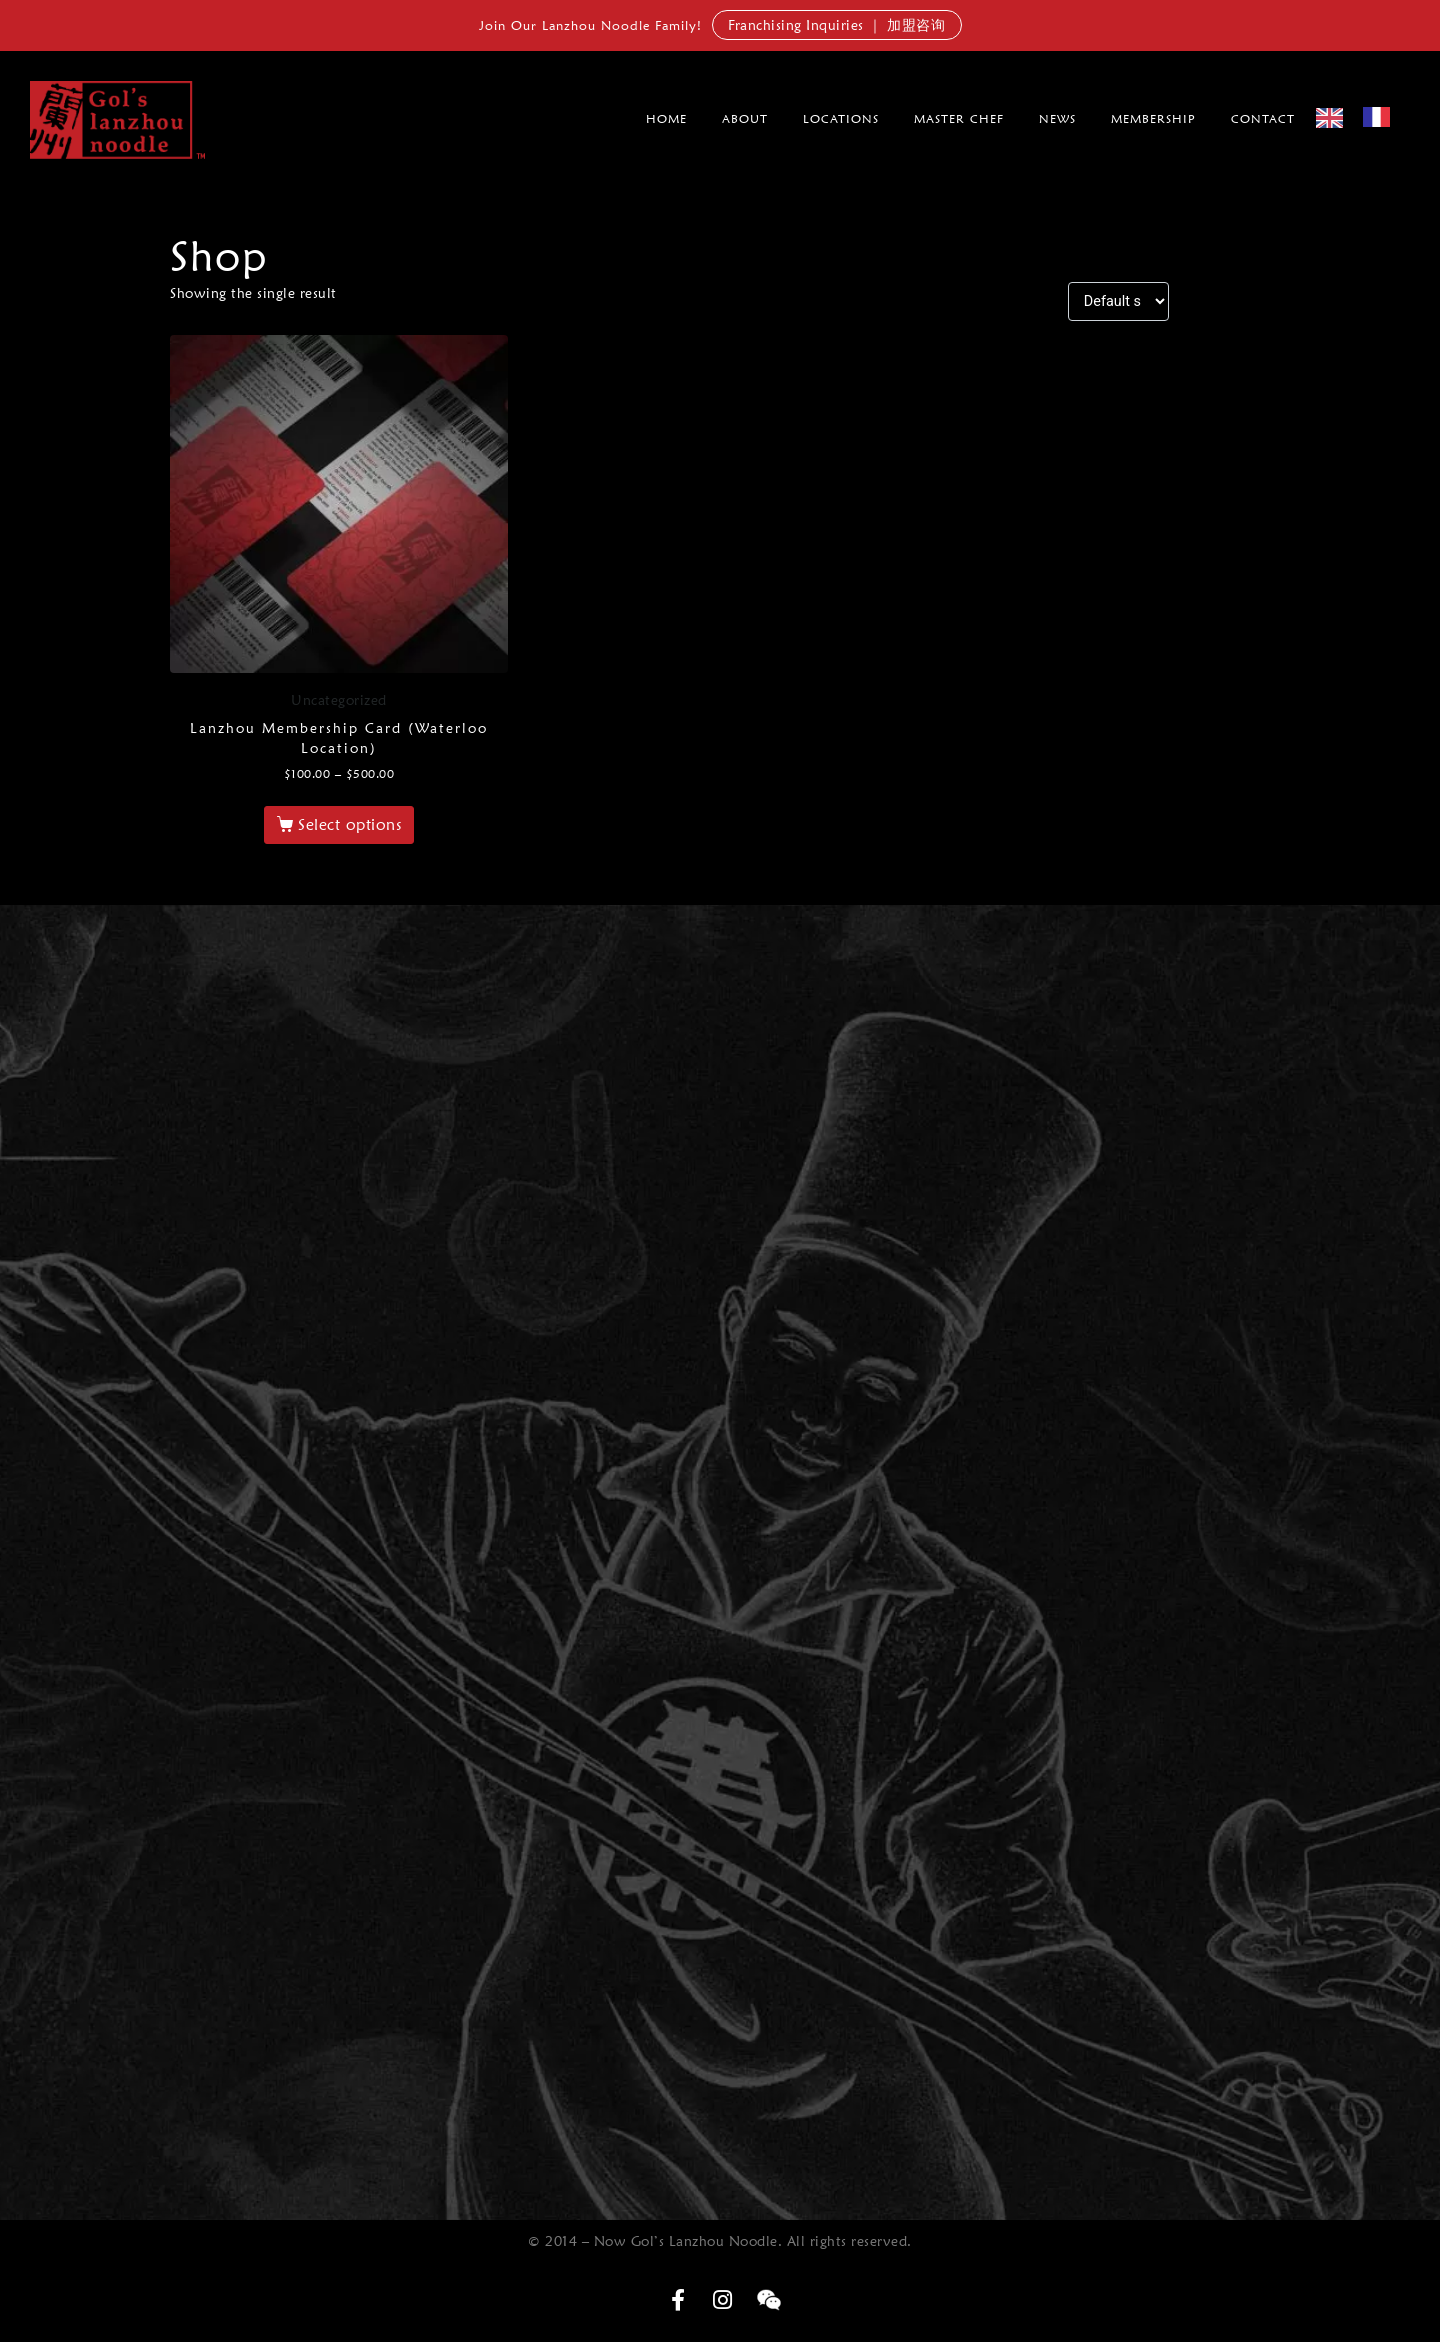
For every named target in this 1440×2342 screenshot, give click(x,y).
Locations (841, 118)
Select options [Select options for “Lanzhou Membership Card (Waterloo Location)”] (349, 824)
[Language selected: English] (1363, 117)
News (1057, 118)
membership (1153, 118)
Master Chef (959, 118)
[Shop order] (1118, 301)
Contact (1263, 118)
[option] (1381, 117)
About (745, 118)
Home (666, 118)
